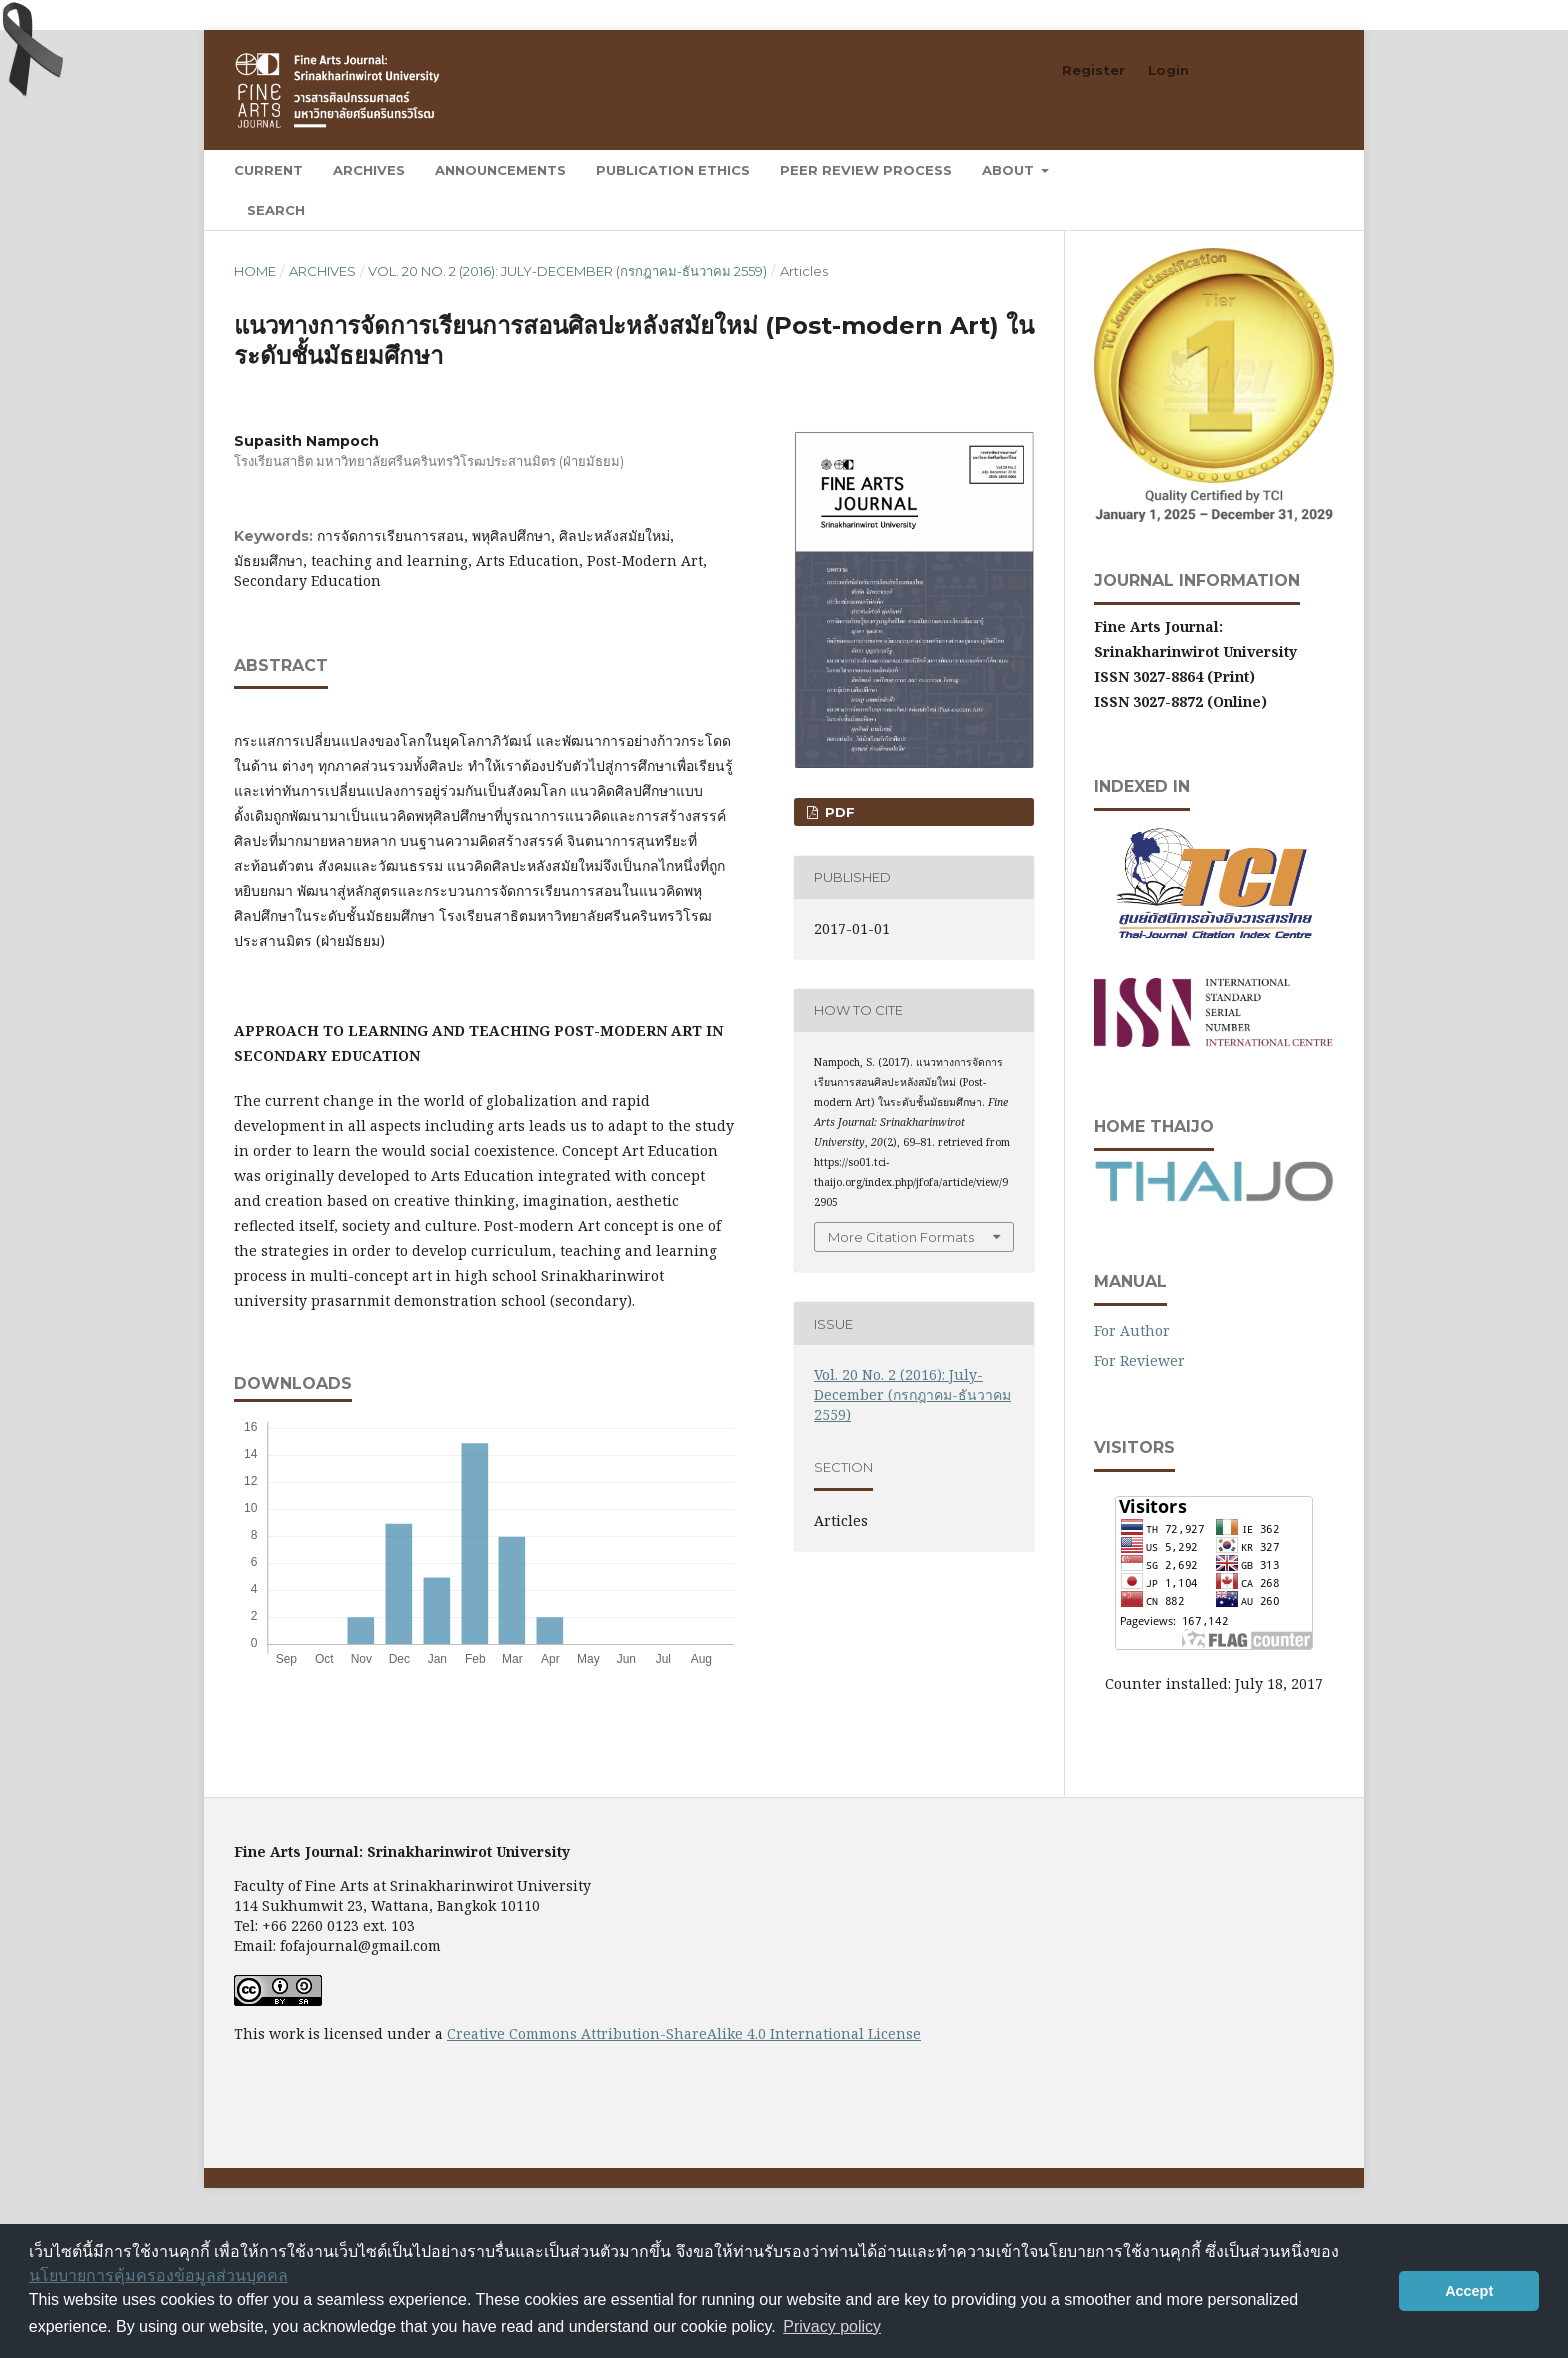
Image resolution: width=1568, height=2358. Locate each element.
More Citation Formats (901, 1237)
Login (1168, 70)
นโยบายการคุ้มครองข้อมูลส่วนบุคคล (158, 2275)
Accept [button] (1469, 2291)
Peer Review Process (866, 170)
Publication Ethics (673, 170)
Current (268, 170)
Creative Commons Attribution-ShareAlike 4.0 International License (684, 2033)
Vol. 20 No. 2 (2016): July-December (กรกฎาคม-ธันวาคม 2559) (567, 271)
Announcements (500, 170)
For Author (1132, 1330)
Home (255, 271)
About (1010, 170)
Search (276, 210)
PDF (838, 812)
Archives (369, 170)
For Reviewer (1139, 1360)
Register (1093, 70)
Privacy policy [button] (832, 2326)
